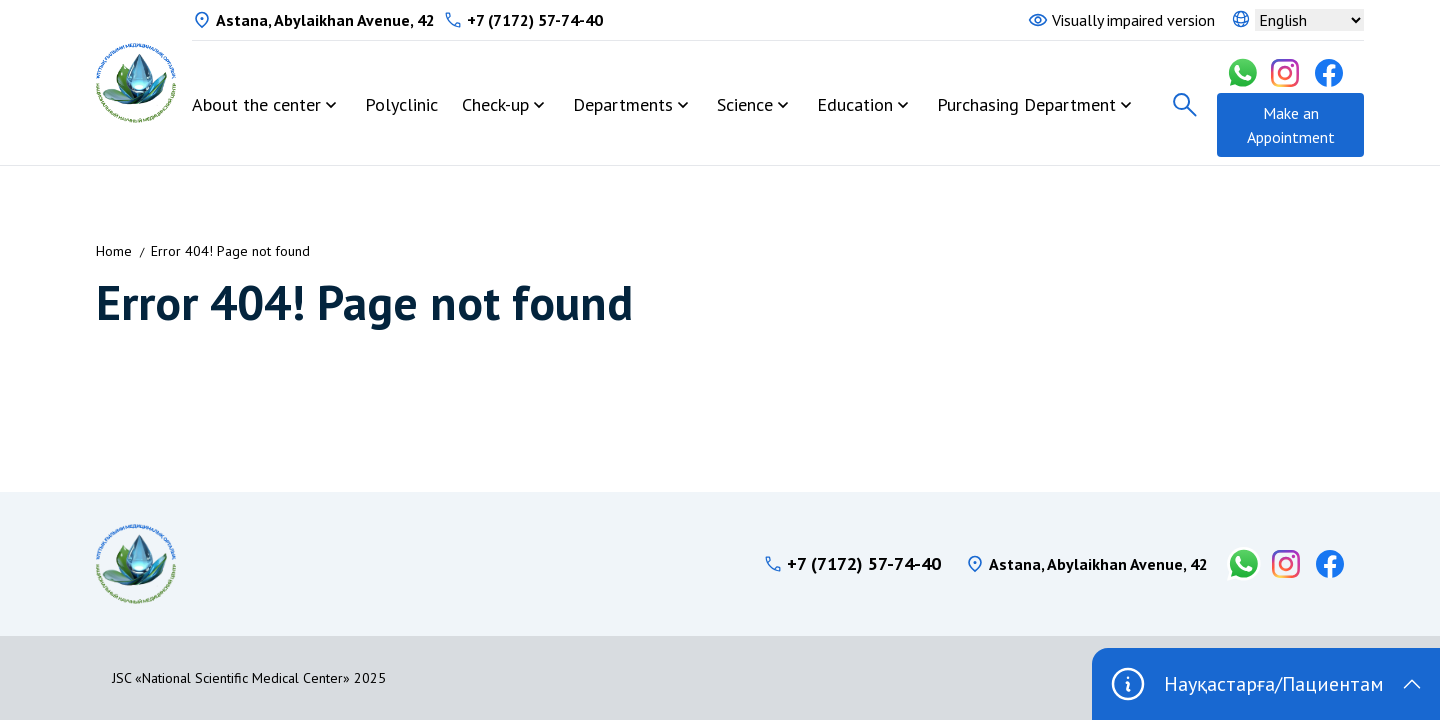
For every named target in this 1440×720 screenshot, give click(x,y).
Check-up (495, 104)
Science (745, 104)
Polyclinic (401, 104)
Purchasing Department (1026, 104)
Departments (623, 104)
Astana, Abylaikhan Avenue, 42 (325, 20)
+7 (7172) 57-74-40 (535, 20)
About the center (256, 104)
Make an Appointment (1291, 125)
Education (855, 104)
